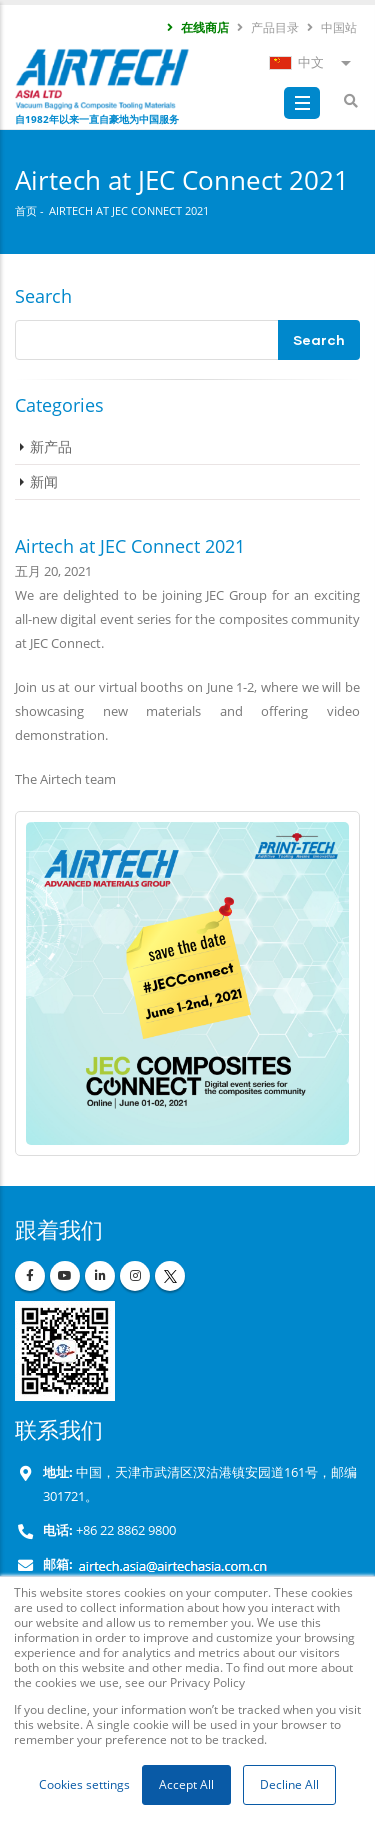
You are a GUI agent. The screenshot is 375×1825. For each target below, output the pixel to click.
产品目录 (267, 27)
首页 (26, 210)
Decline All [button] (289, 1784)
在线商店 (197, 27)
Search (43, 296)
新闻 (44, 481)
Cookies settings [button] (84, 1784)
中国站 (331, 27)
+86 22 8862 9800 (124, 1530)
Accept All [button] (186, 1784)
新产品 (51, 446)
